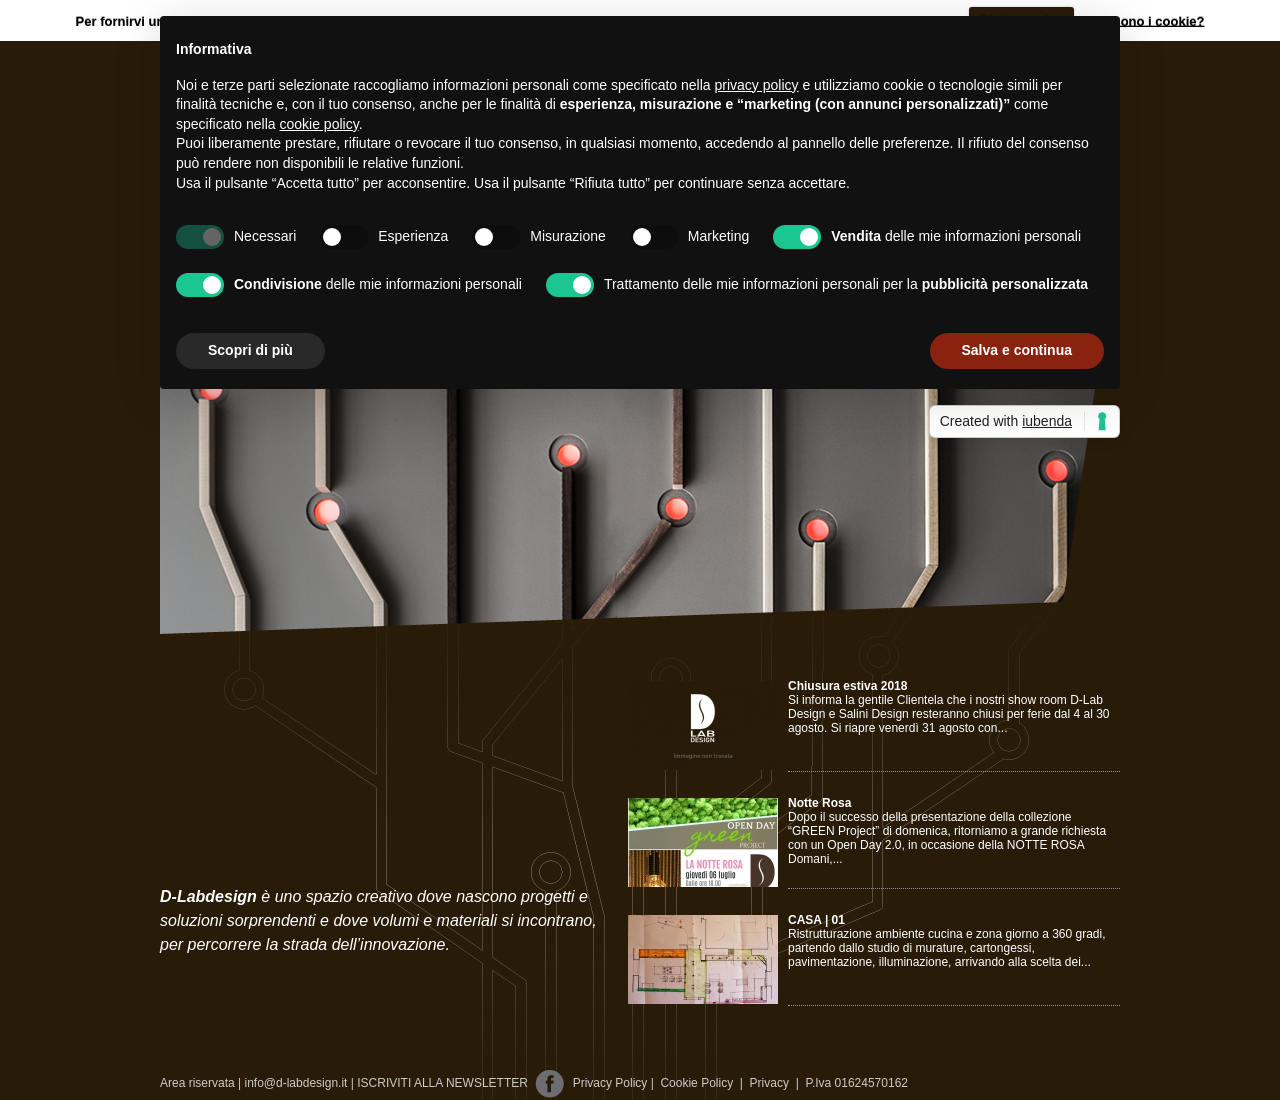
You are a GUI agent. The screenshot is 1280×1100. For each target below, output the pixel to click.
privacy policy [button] (757, 85)
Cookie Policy (696, 1083)
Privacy (764, 1083)
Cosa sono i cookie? (1141, 20)
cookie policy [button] (319, 124)
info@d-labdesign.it (296, 1083)
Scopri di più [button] (250, 350)
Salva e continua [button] (1017, 350)
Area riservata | (200, 1083)
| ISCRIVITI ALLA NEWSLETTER (439, 1083)
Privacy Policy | (615, 1083)
